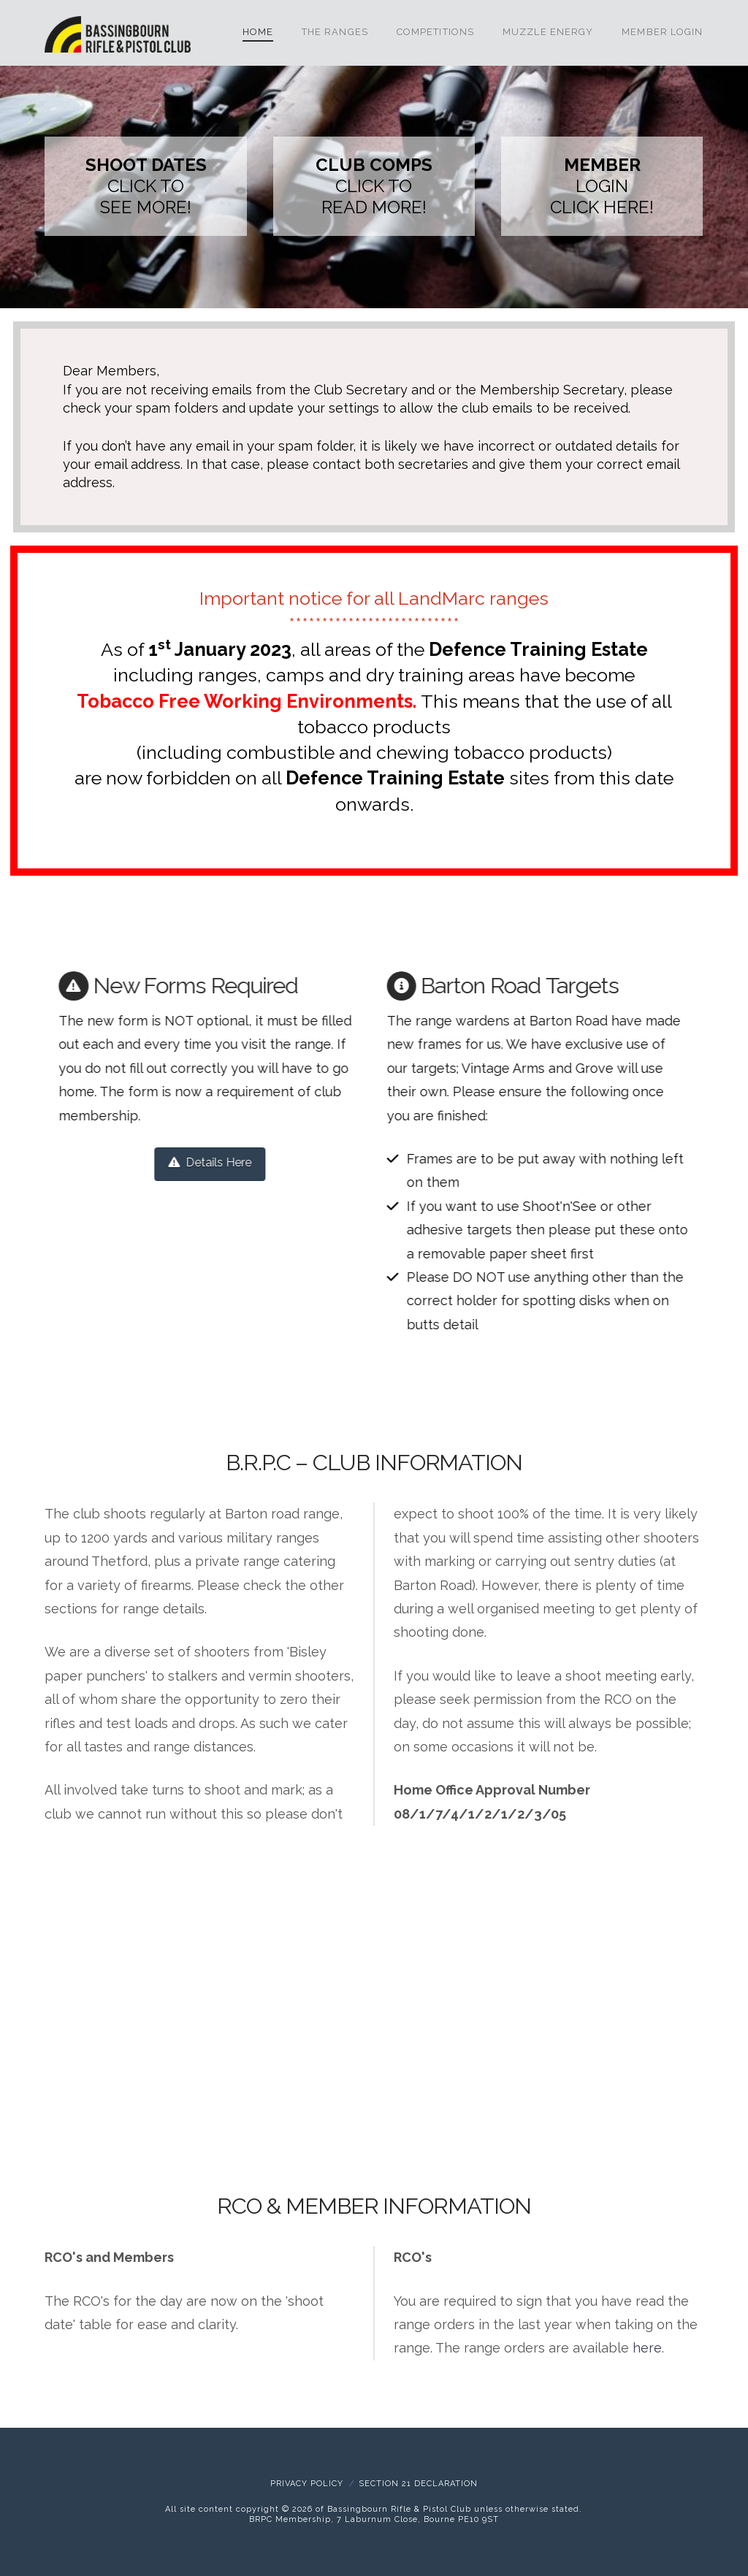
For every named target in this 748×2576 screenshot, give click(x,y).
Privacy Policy (306, 2483)
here (647, 2347)
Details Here (192, 1162)
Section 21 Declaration (418, 2483)
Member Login (662, 31)
